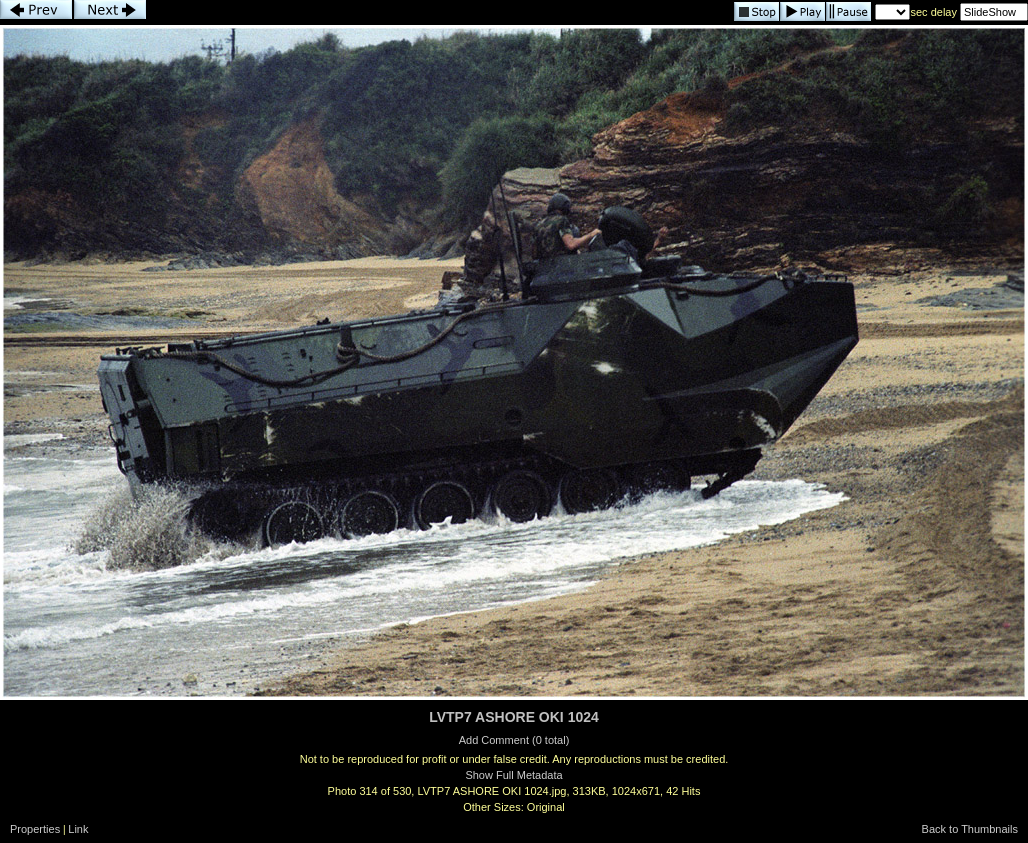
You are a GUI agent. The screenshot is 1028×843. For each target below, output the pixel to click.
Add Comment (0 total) (514, 740)
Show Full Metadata (513, 775)
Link (78, 829)
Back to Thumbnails (970, 829)
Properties (35, 829)
